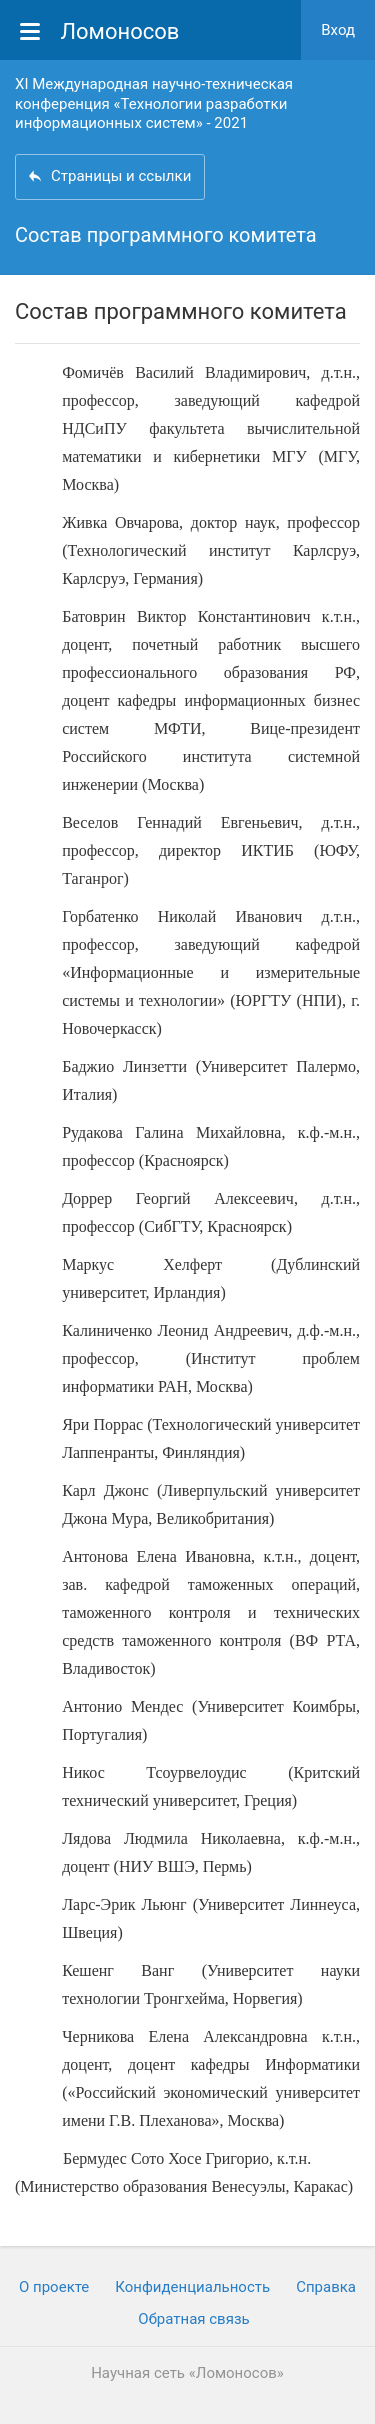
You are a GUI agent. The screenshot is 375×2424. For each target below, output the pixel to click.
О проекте (54, 2287)
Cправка (326, 2287)
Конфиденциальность (192, 2287)
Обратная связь (193, 2319)
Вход (338, 30)
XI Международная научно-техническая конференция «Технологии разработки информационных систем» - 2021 (154, 103)
